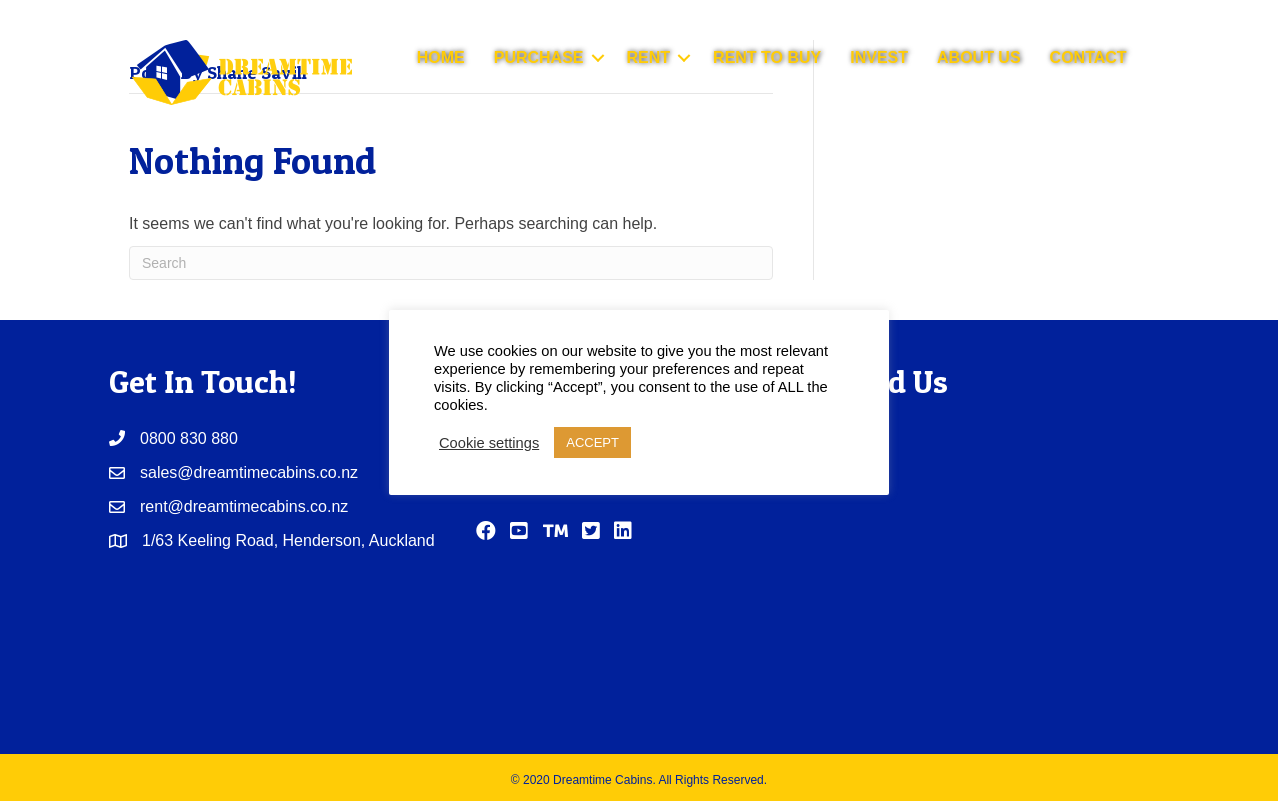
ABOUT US (979, 57)
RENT (649, 57)
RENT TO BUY (767, 57)
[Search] (451, 263)
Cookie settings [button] (489, 443)
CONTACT (1088, 57)
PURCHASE (539, 57)
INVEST (879, 57)
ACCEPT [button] (592, 442)
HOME (441, 57)
